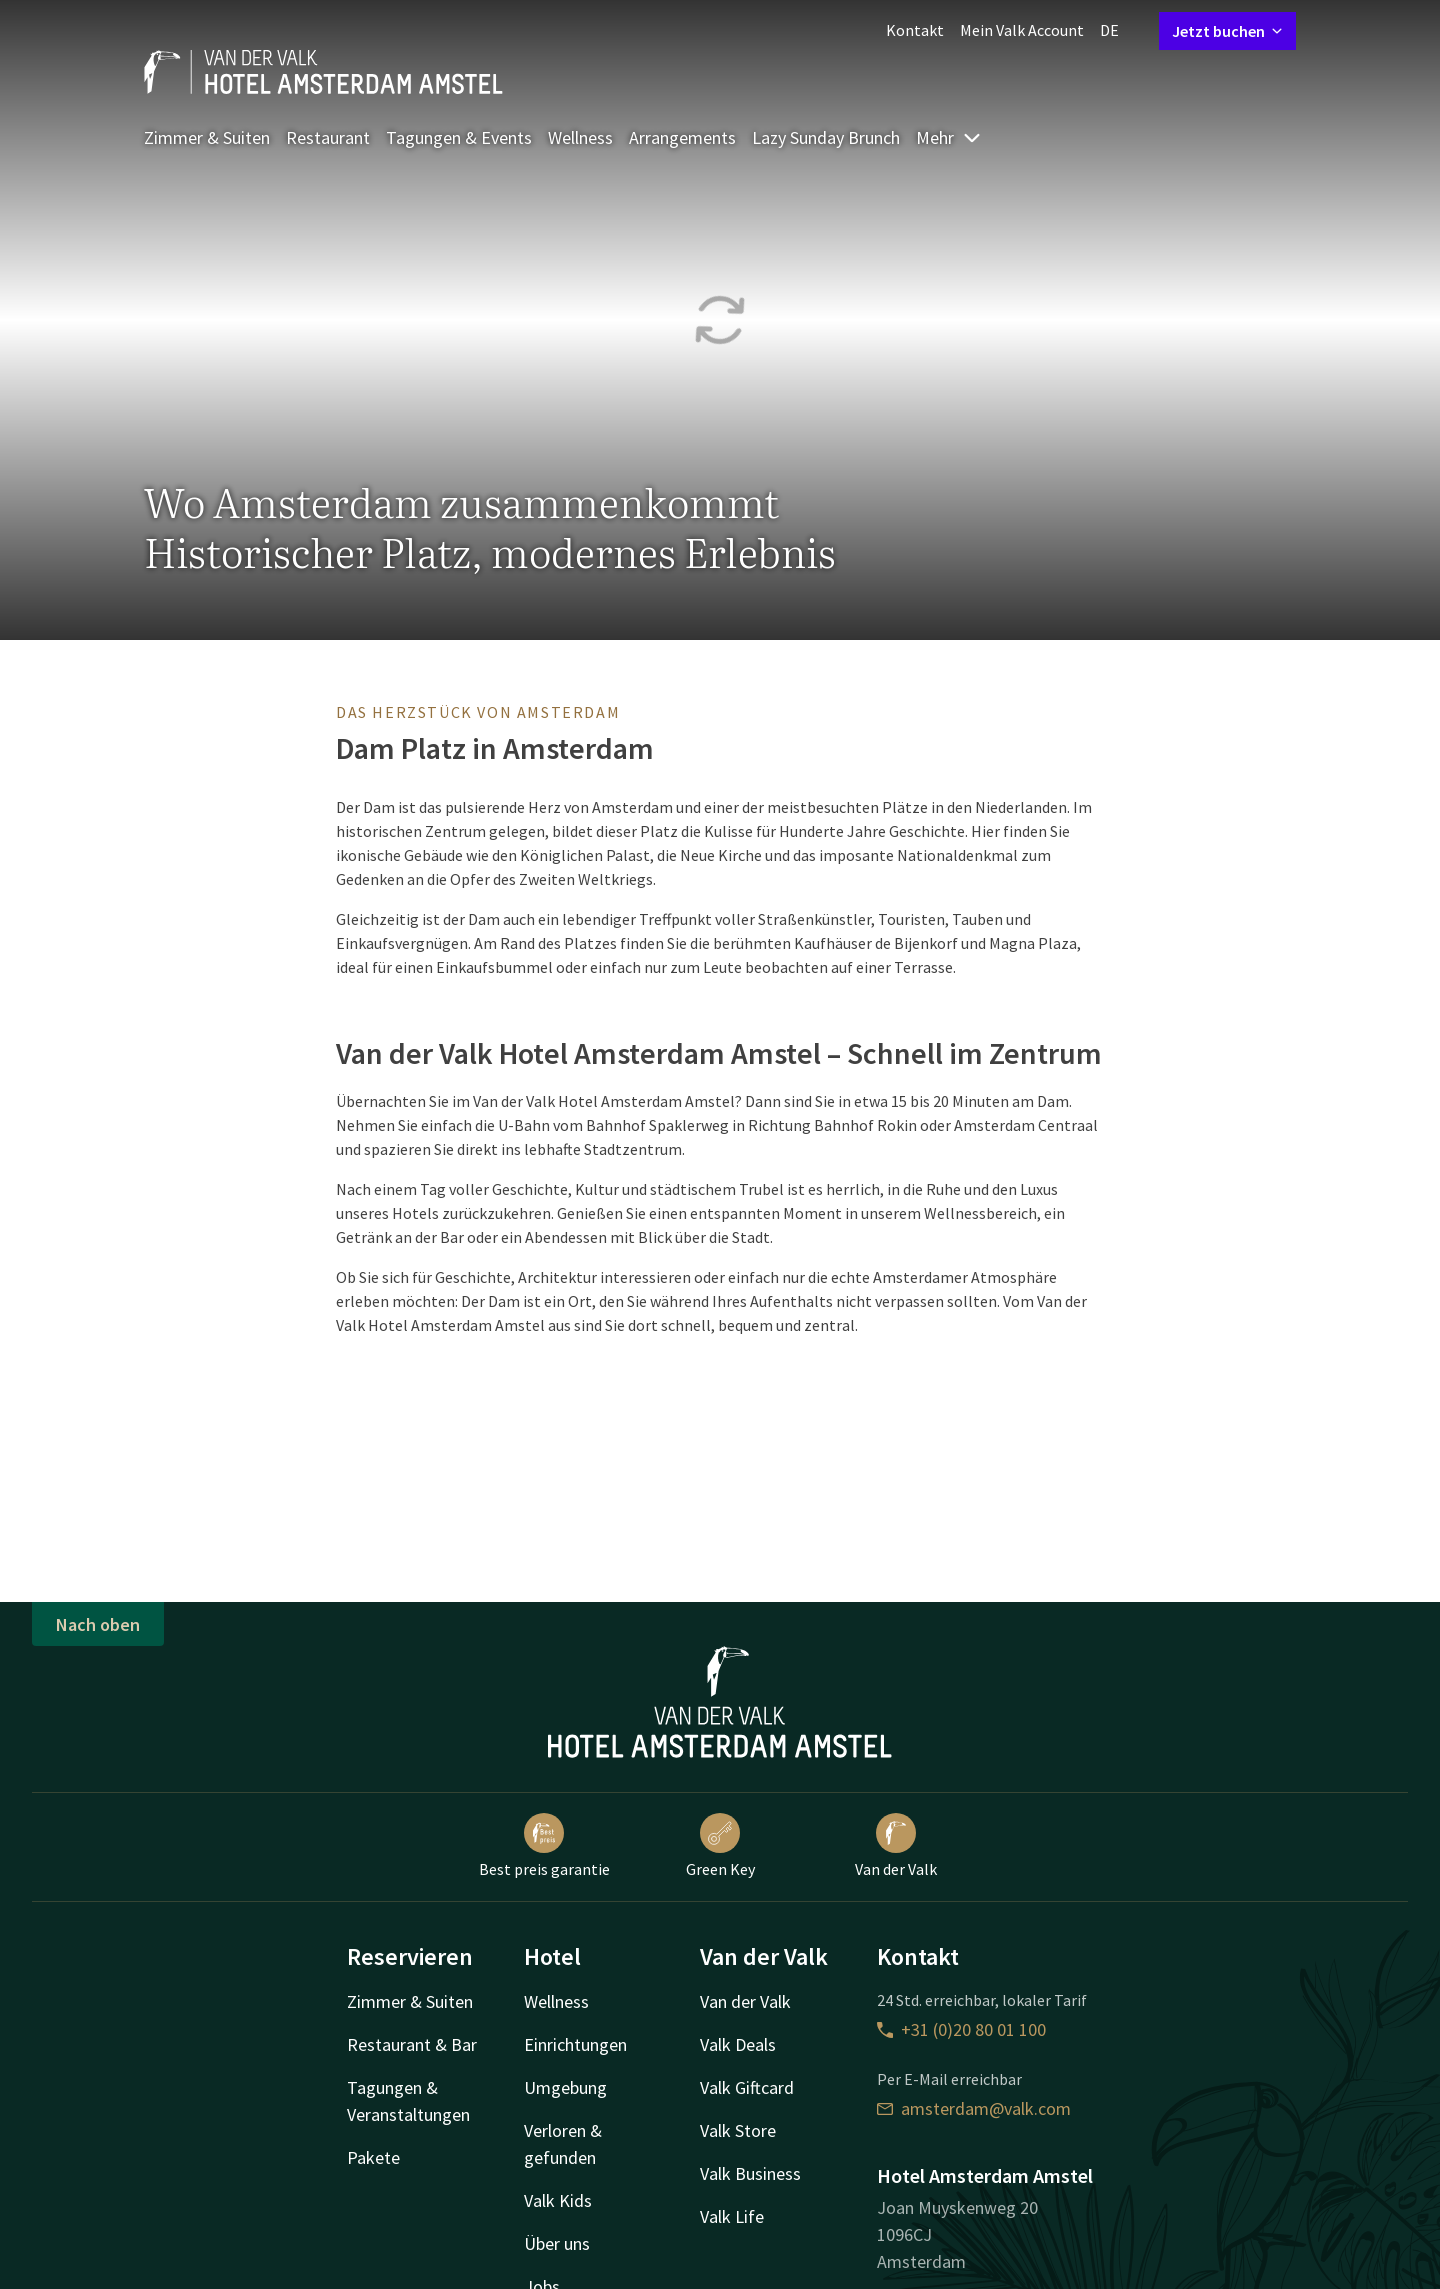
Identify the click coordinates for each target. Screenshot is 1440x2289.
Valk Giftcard (747, 2087)
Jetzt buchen (1227, 31)
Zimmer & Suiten (207, 137)
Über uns (557, 2243)
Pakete (373, 2157)
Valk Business (750, 2173)
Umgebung (565, 2087)
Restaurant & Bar (412, 2044)
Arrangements (682, 137)
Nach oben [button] (98, 1624)
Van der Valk (896, 1846)
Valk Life (732, 2216)
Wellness (580, 137)
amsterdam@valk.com (974, 2108)
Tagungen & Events (459, 137)
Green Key (720, 1846)
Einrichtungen (575, 2044)
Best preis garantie (544, 1846)
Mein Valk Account (1022, 30)
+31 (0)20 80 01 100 (961, 2029)
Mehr (949, 137)
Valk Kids (558, 2200)
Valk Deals (738, 2044)
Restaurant (328, 137)
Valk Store (738, 2130)
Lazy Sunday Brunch (826, 137)
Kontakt (915, 30)
